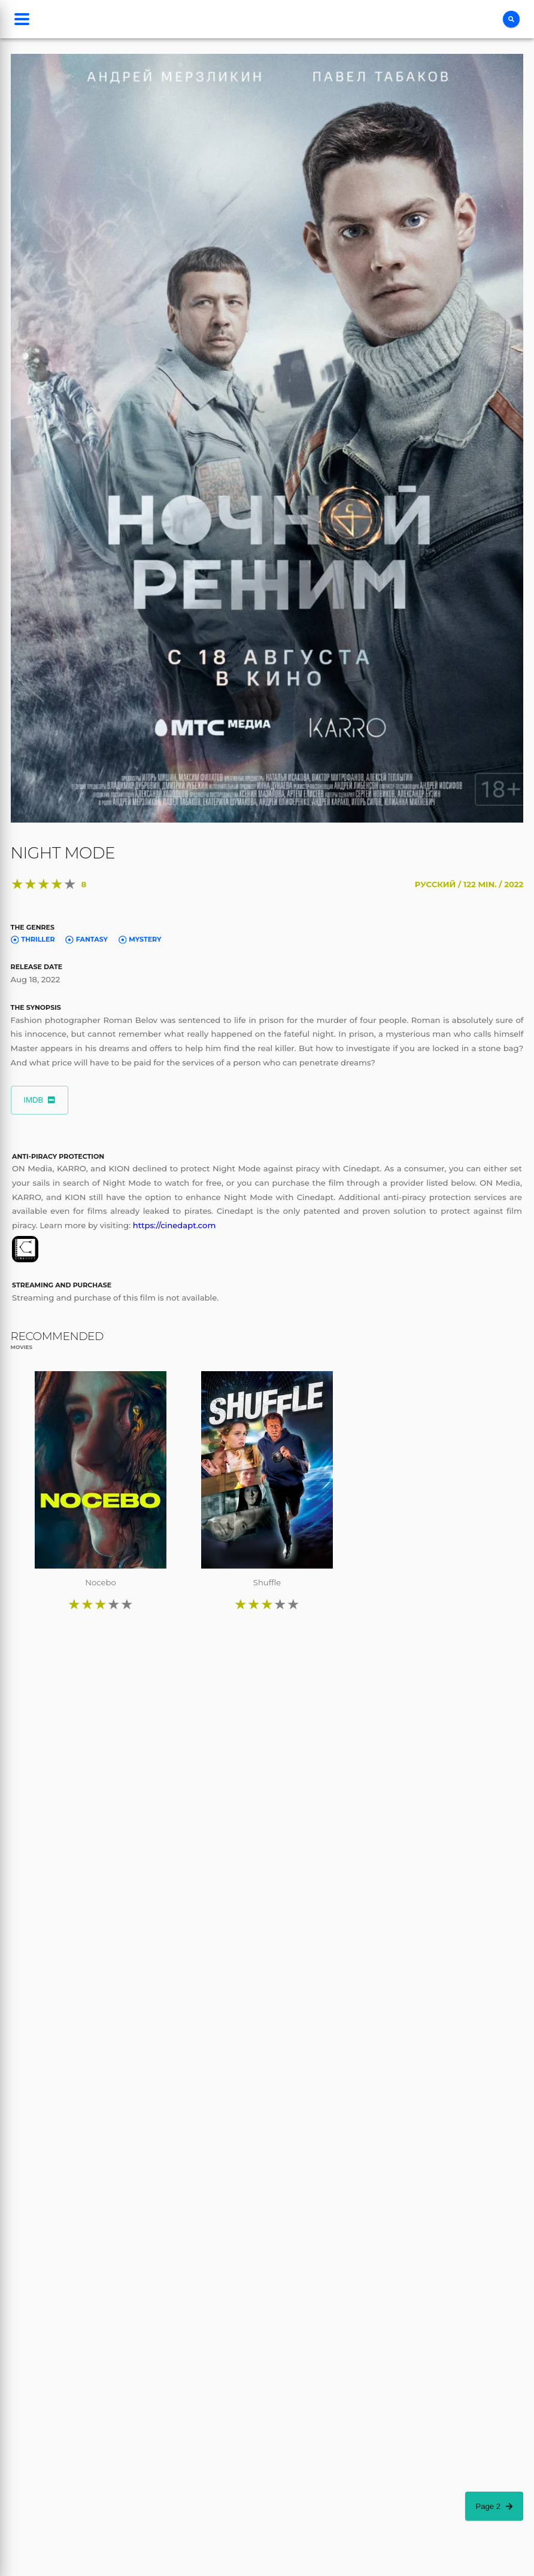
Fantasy (86, 939)
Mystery (140, 939)
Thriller (33, 939)
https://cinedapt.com (174, 1225)
